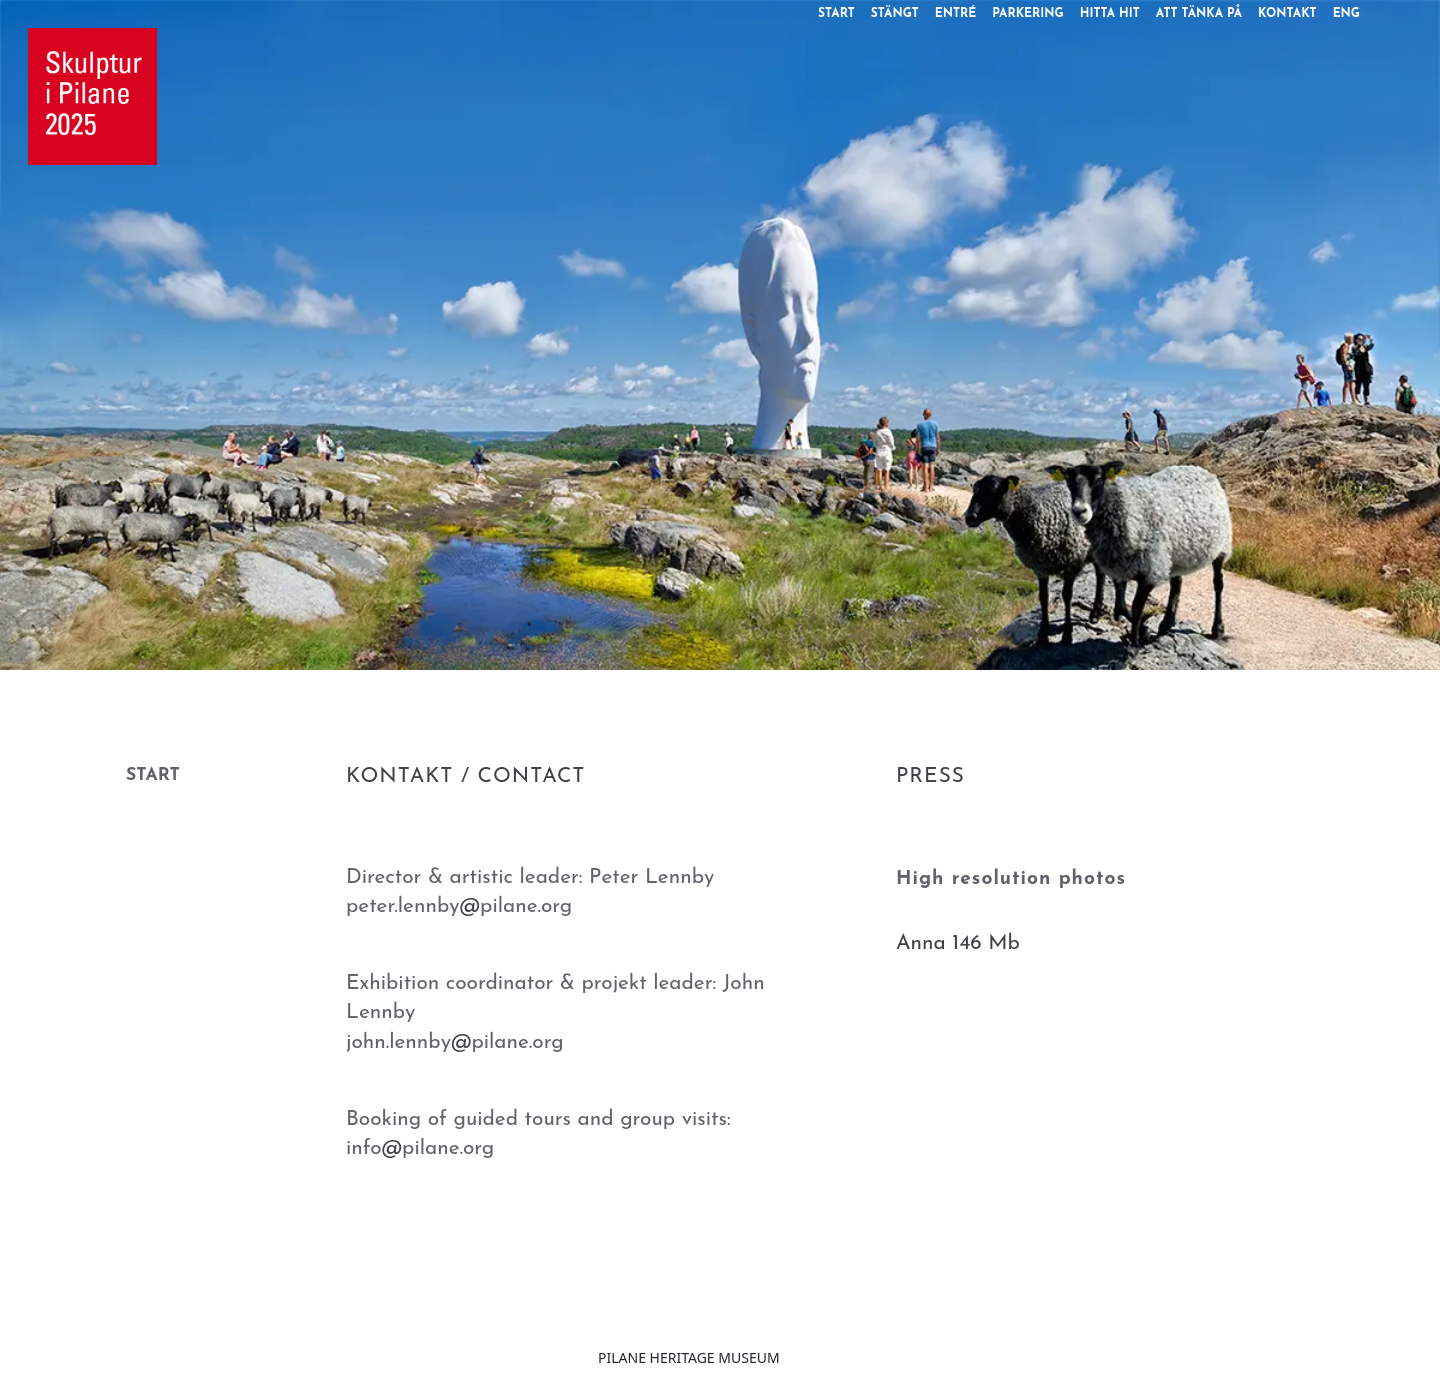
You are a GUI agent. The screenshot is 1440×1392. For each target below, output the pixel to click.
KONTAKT (1287, 14)
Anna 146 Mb (958, 943)
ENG (1346, 14)
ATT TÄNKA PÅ (1199, 14)
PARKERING (1027, 14)
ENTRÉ (955, 14)
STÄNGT (895, 14)
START (836, 14)
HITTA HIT (1110, 14)
